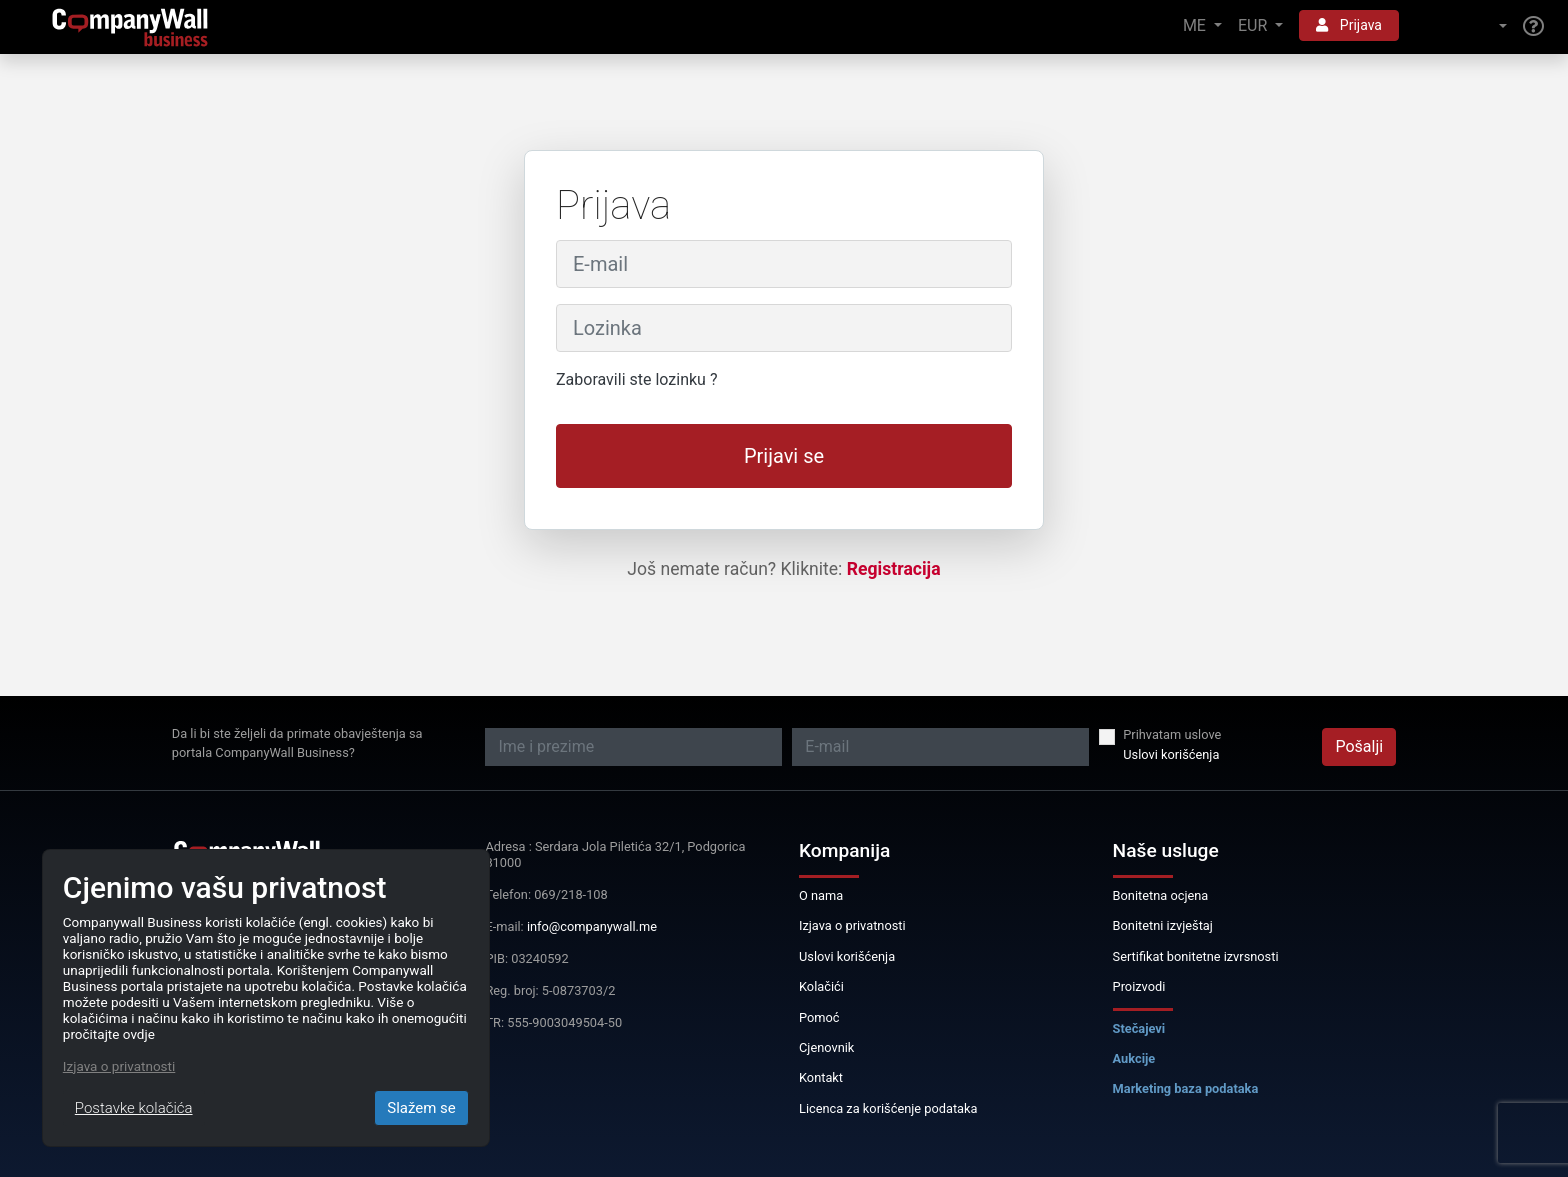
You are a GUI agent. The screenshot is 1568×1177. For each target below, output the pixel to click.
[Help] (1533, 27)
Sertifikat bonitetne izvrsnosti (1196, 956)
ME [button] (1196, 25)
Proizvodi (1139, 986)
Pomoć (819, 1017)
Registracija (894, 569)
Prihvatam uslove (1172, 734)
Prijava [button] (1349, 25)
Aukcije (1134, 1058)
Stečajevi (1139, 1028)
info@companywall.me (592, 926)
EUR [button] (1254, 25)
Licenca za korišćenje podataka (888, 1108)
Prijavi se (784, 456)
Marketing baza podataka (1186, 1088)
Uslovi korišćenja (1171, 754)
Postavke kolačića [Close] (134, 1108)
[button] (1461, 26)
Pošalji (1359, 746)
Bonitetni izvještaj (1163, 925)
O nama (821, 895)
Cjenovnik (826, 1047)
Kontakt (821, 1077)
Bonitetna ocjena (1161, 895)
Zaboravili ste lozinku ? (636, 379)
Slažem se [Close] (421, 1108)
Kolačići (821, 986)
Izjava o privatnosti (852, 925)
